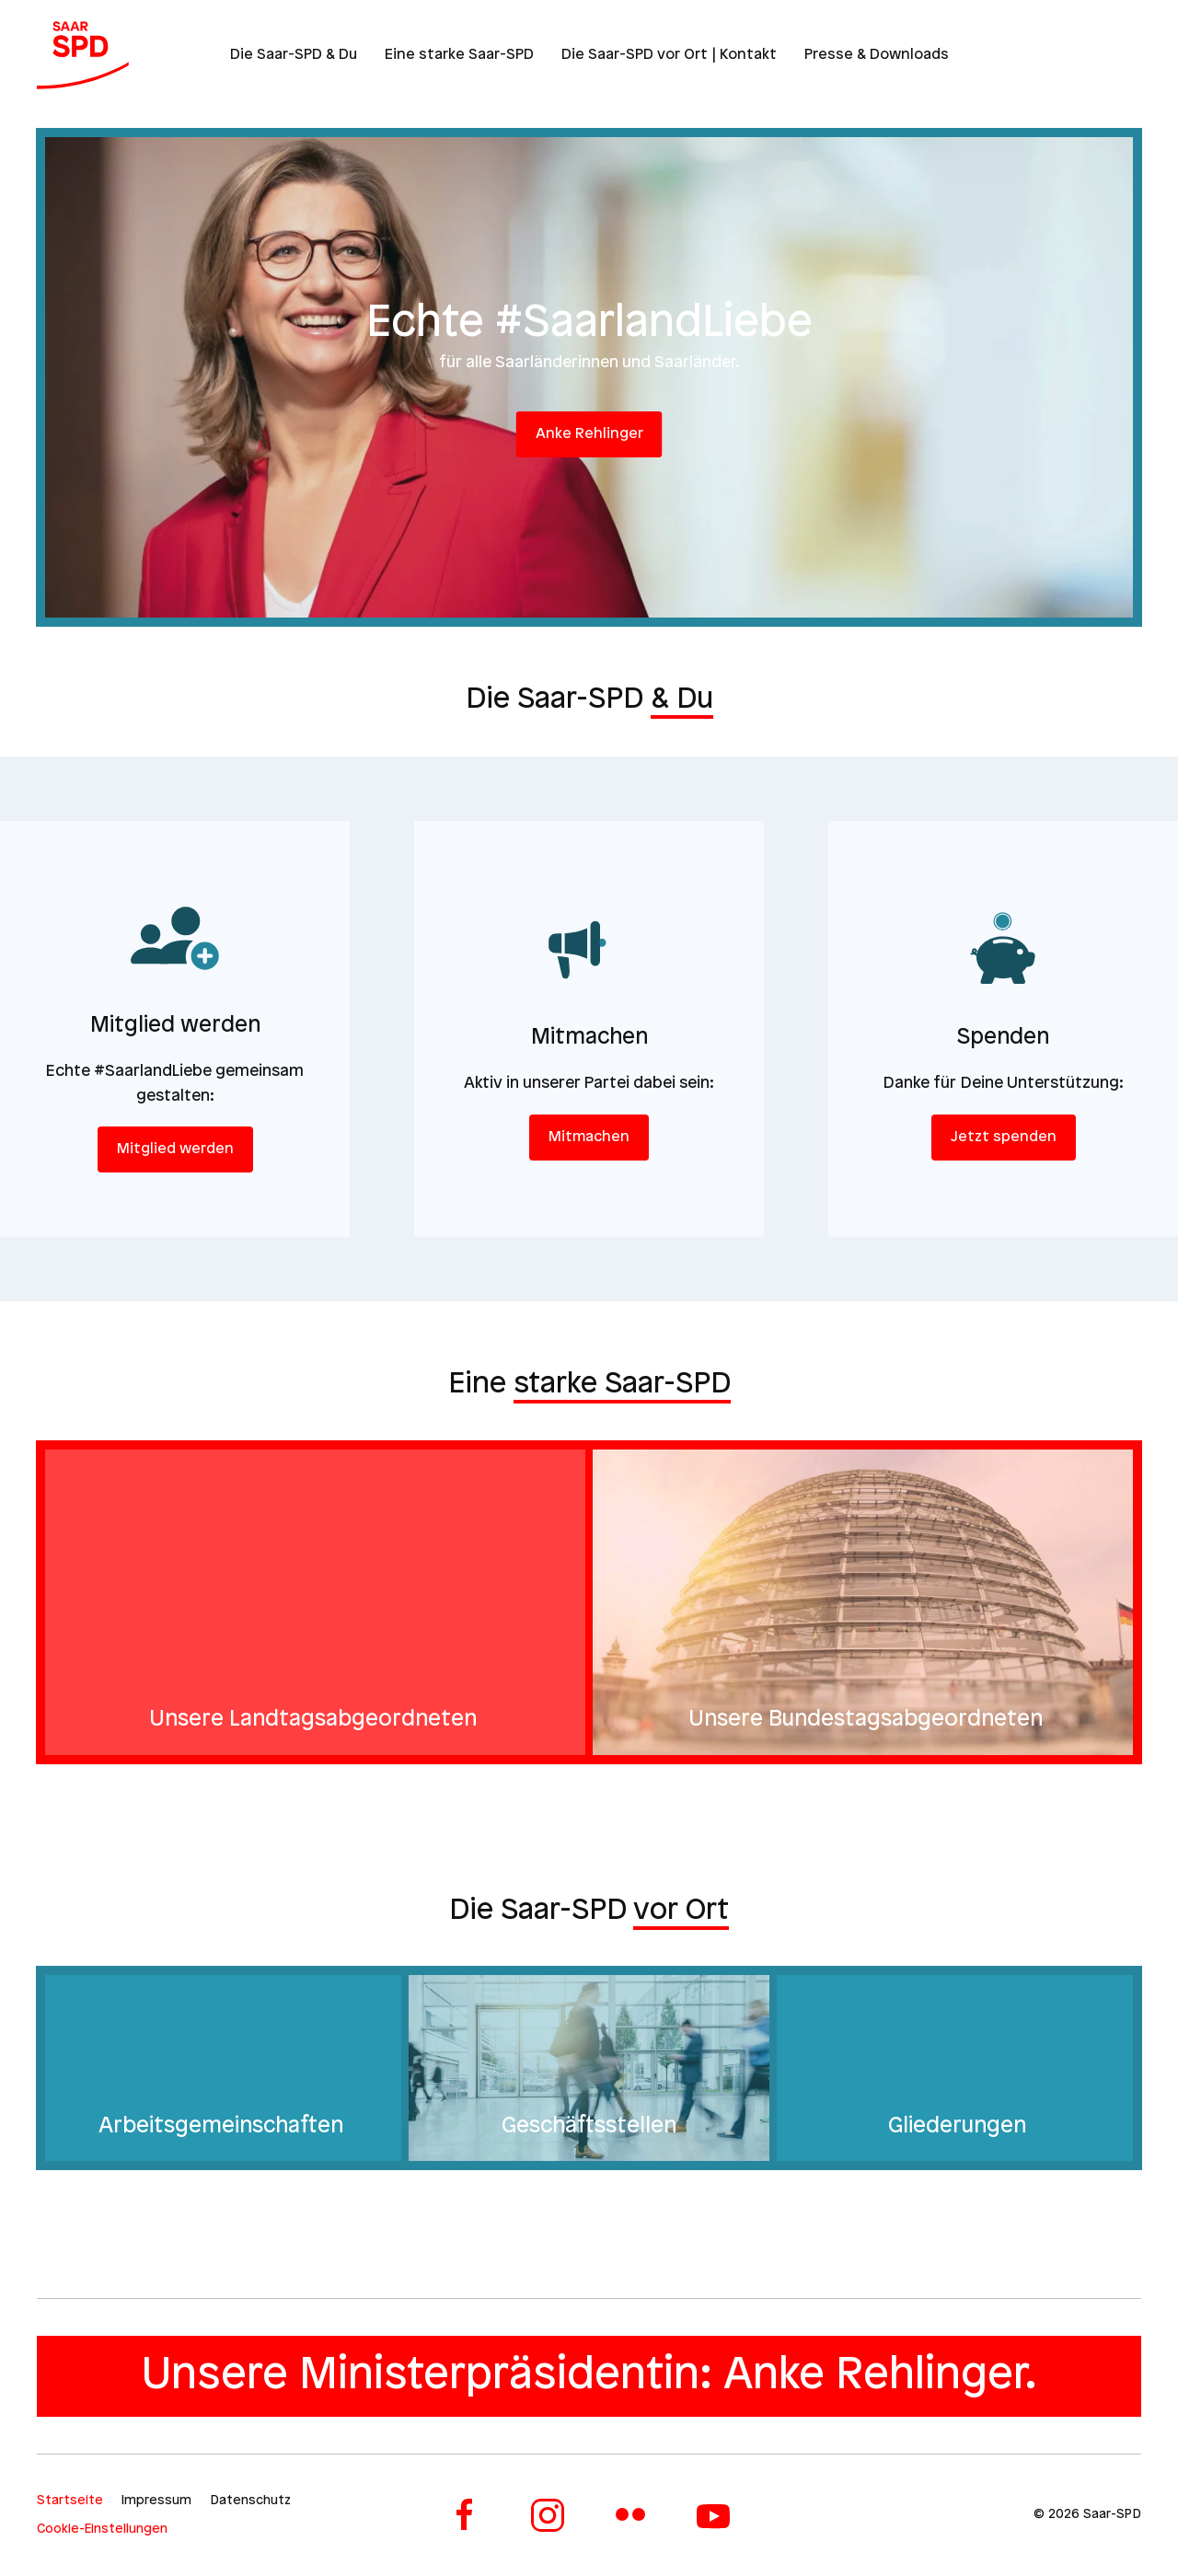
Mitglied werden (175, 1149)
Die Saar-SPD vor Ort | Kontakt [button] (669, 55)
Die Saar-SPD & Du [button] (293, 55)
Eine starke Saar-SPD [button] (459, 55)
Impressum (156, 2501)
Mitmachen (589, 1137)
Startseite (70, 2501)
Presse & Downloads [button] (876, 55)
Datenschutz (250, 2501)
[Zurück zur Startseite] (83, 55)
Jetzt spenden (1004, 1137)
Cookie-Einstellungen (102, 2529)
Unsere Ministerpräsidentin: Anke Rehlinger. (589, 2375)
